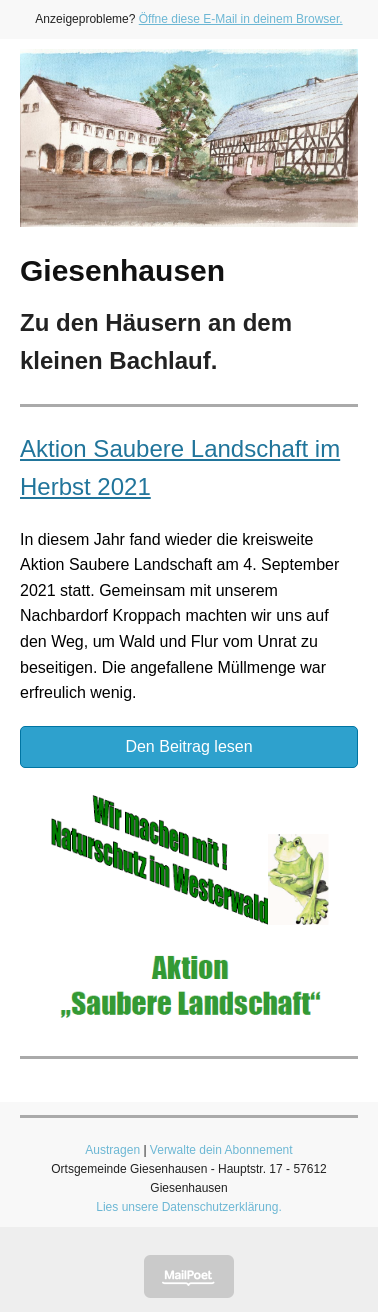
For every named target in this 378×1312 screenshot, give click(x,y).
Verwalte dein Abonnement (221, 1150)
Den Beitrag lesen (188, 746)
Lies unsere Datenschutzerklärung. (188, 1207)
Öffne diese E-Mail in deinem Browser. (241, 19)
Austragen (112, 1150)
